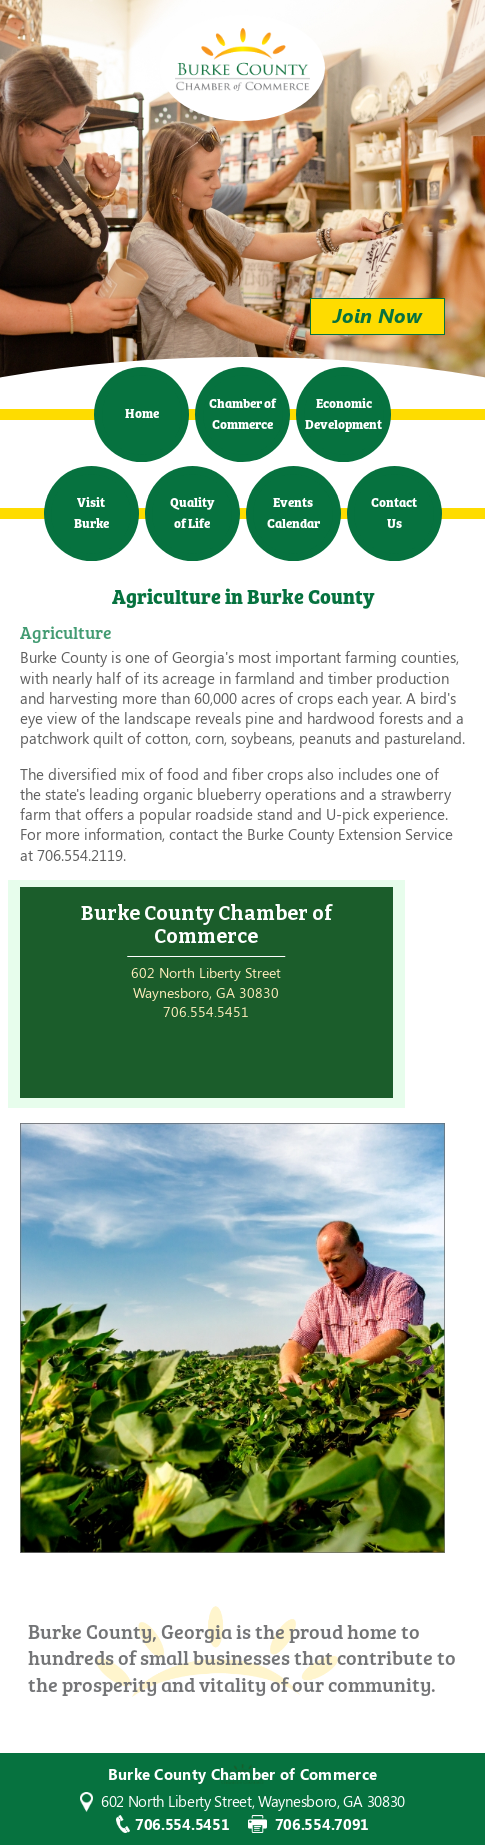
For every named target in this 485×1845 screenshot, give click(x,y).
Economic (343, 412)
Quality (192, 511)
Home (142, 412)
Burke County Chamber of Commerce (242, 59)
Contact (394, 511)
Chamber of (242, 412)
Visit (91, 511)
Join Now (377, 314)
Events (293, 511)
